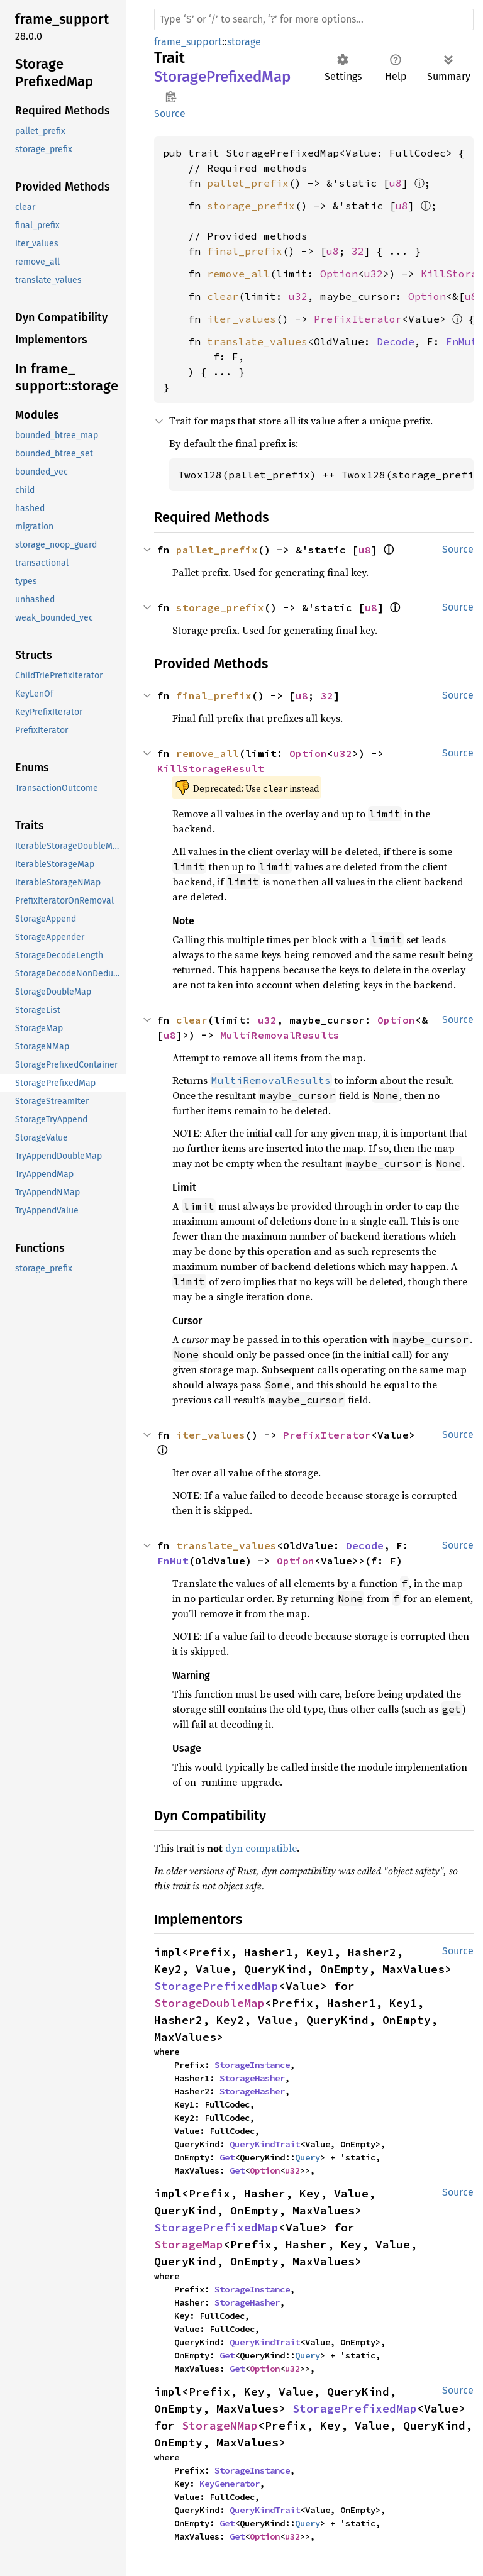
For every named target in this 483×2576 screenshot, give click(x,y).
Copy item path (170, 97)
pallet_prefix (248, 183)
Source (170, 113)
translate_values (257, 341)
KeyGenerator (229, 2483)
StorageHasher (252, 2078)
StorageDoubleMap (209, 2003)
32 (358, 251)
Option (339, 273)
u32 (373, 273)
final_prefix (244, 251)
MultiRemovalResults (280, 1035)
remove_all (238, 273)
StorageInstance (252, 2064)
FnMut (461, 341)
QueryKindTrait (265, 2144)
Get (227, 2157)
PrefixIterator (358, 318)
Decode (395, 341)
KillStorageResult (210, 768)
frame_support (188, 42)
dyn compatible (261, 1848)
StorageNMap (220, 2425)
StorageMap (188, 2244)
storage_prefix (251, 205)
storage (244, 42)
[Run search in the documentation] (314, 19)
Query (307, 2157)
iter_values (241, 318)
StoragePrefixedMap (216, 1986)
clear (222, 296)
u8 (395, 183)
